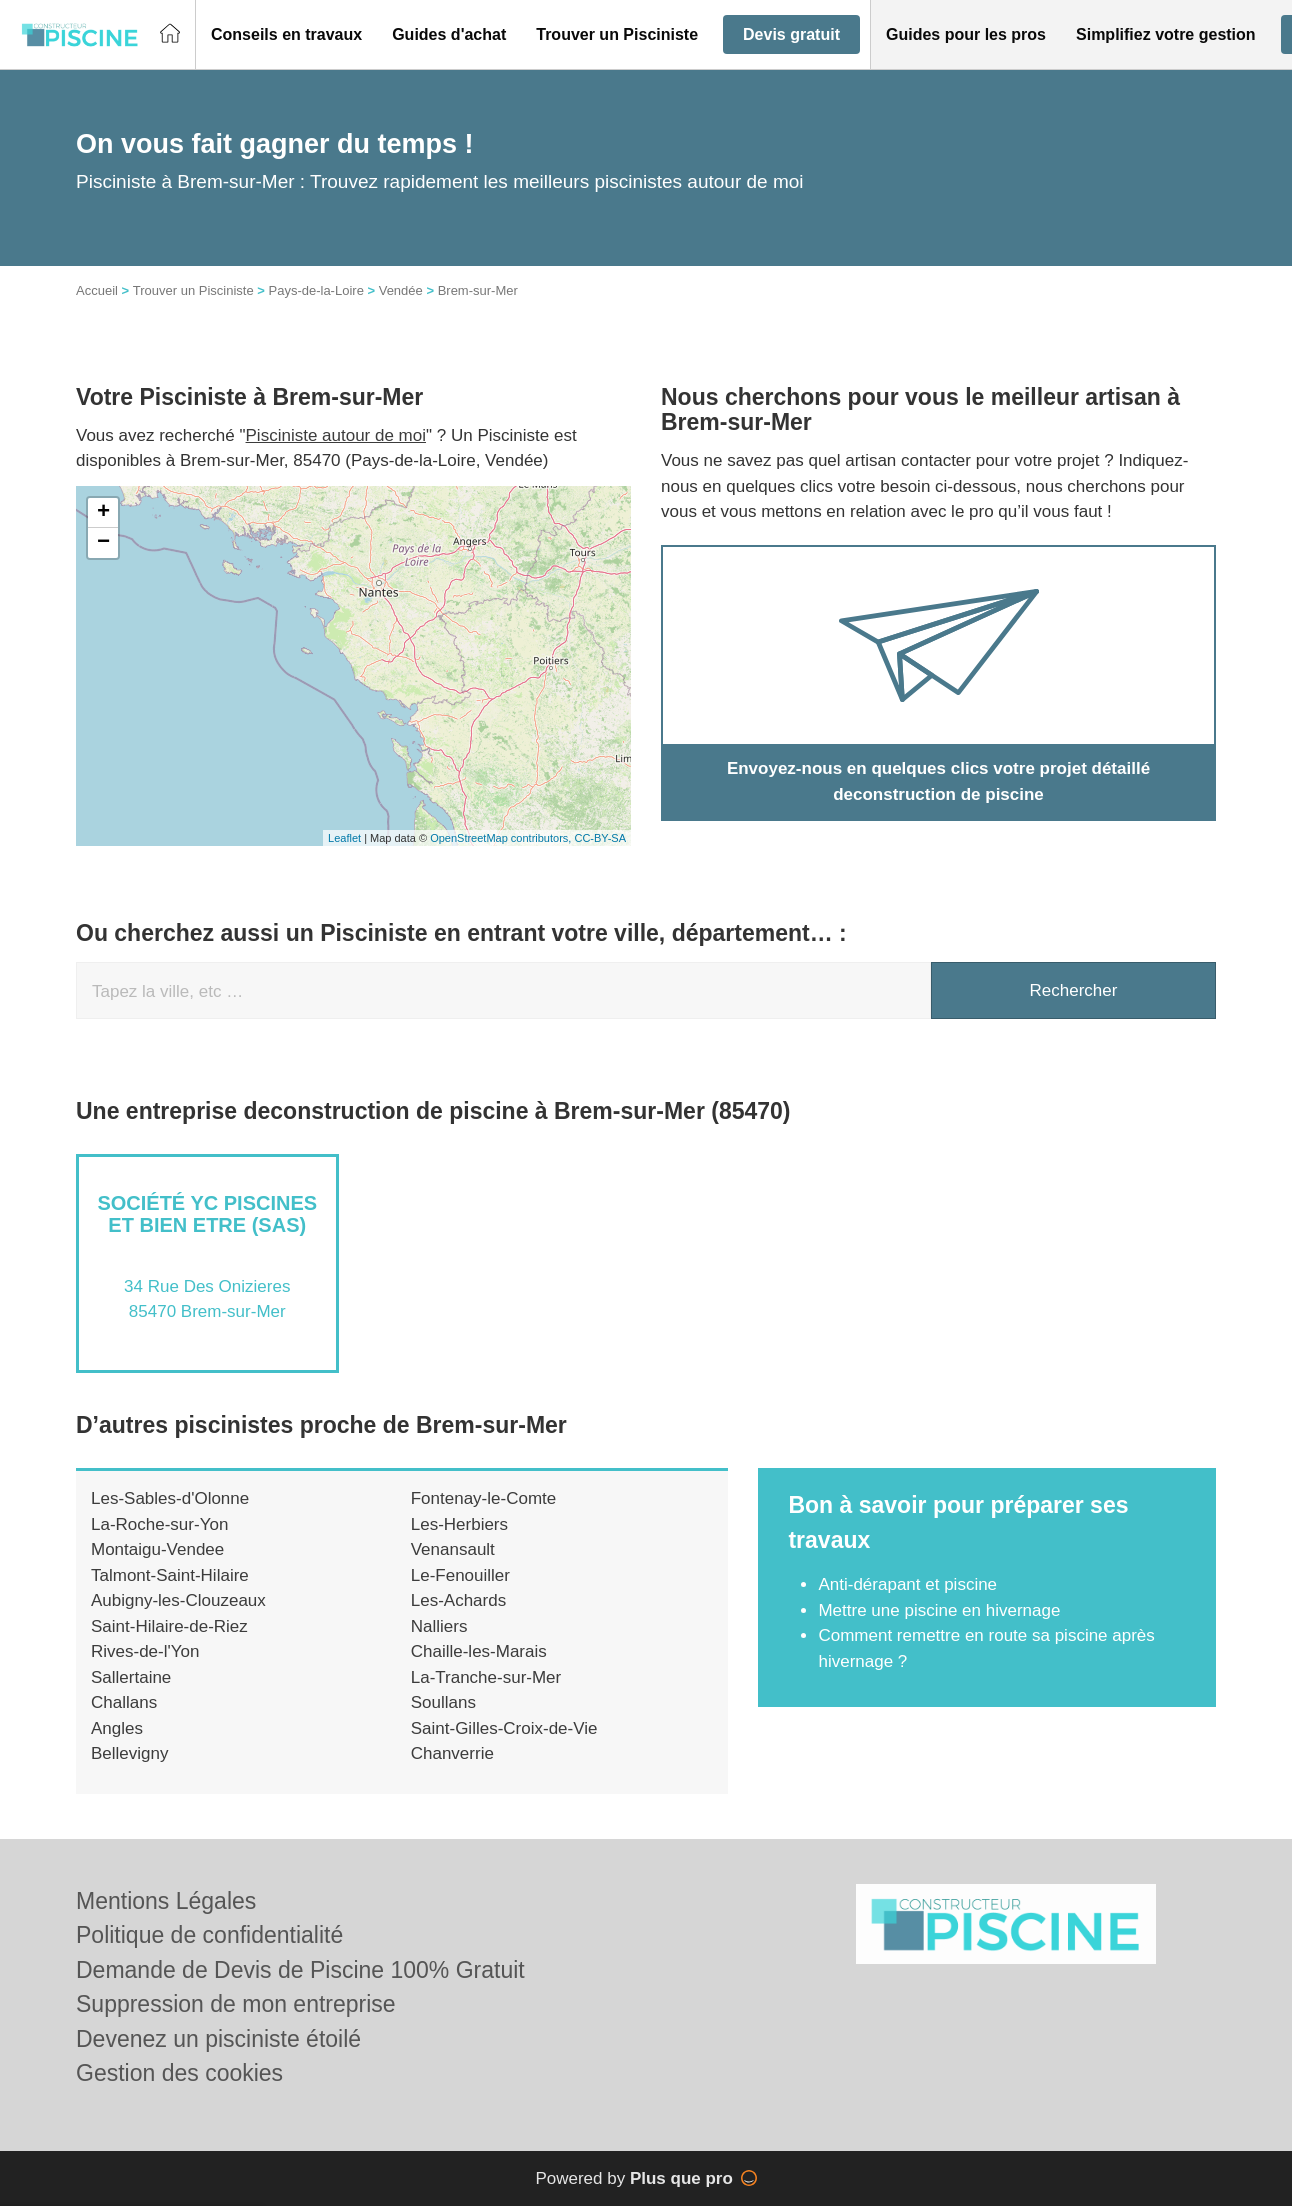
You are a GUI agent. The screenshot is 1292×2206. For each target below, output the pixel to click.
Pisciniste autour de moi (336, 435)
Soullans (443, 1702)
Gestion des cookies (179, 2073)
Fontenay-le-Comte (484, 1498)
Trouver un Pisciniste (193, 290)
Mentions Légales (166, 1901)
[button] (286, 35)
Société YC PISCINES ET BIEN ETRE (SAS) (207, 1214)
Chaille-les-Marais (479, 1651)
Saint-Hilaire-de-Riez (169, 1626)
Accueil (97, 290)
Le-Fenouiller (460, 1575)
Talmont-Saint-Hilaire (170, 1575)
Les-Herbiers (459, 1524)
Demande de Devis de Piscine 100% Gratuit (300, 1970)
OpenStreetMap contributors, (502, 838)
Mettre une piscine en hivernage (939, 1610)
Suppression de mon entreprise (236, 2004)
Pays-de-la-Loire (315, 290)
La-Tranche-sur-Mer (486, 1677)
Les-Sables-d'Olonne (170, 1498)
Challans (124, 1702)
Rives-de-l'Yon (145, 1651)
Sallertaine (131, 1677)
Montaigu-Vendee (157, 1549)
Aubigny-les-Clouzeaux (178, 1600)
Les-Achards (458, 1600)
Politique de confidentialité (209, 1935)
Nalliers (439, 1626)
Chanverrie (452, 1753)
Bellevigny (130, 1753)
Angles (117, 1728)
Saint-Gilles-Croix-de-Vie (504, 1728)
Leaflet (344, 838)
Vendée (401, 290)
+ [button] (103, 513)
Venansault (453, 1549)
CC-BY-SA (600, 838)
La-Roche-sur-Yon (159, 1524)
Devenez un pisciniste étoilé (218, 2039)
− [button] (103, 543)
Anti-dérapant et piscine (907, 1584)
